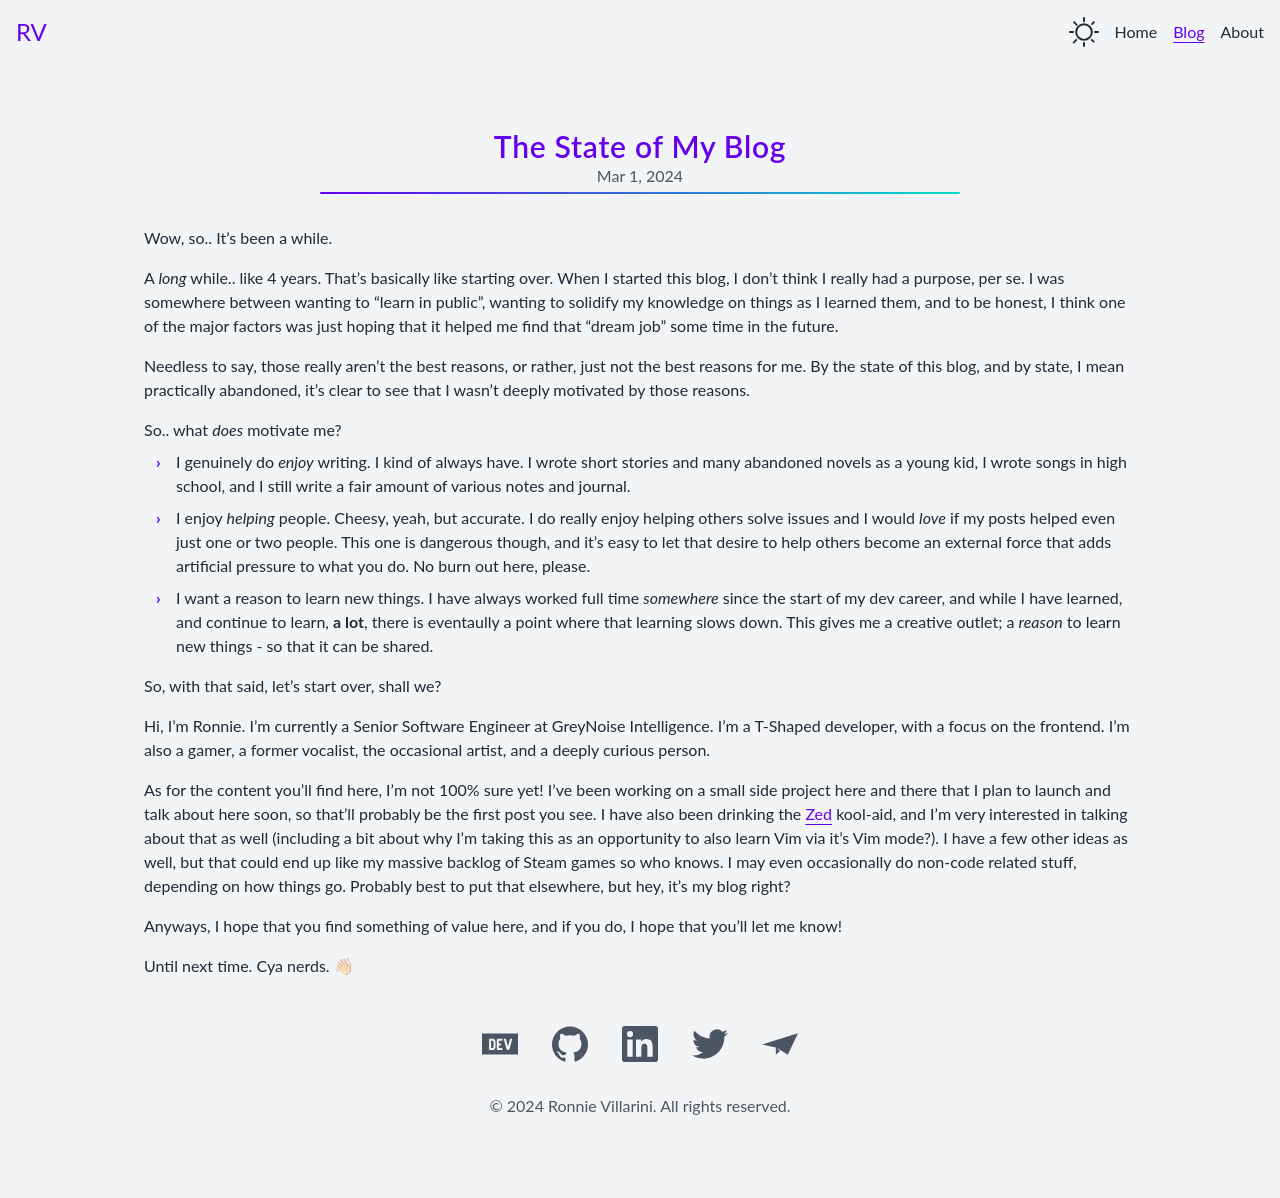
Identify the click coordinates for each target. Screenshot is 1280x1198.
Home (1136, 31)
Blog (1188, 31)
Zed (818, 813)
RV (31, 31)
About (1243, 31)
